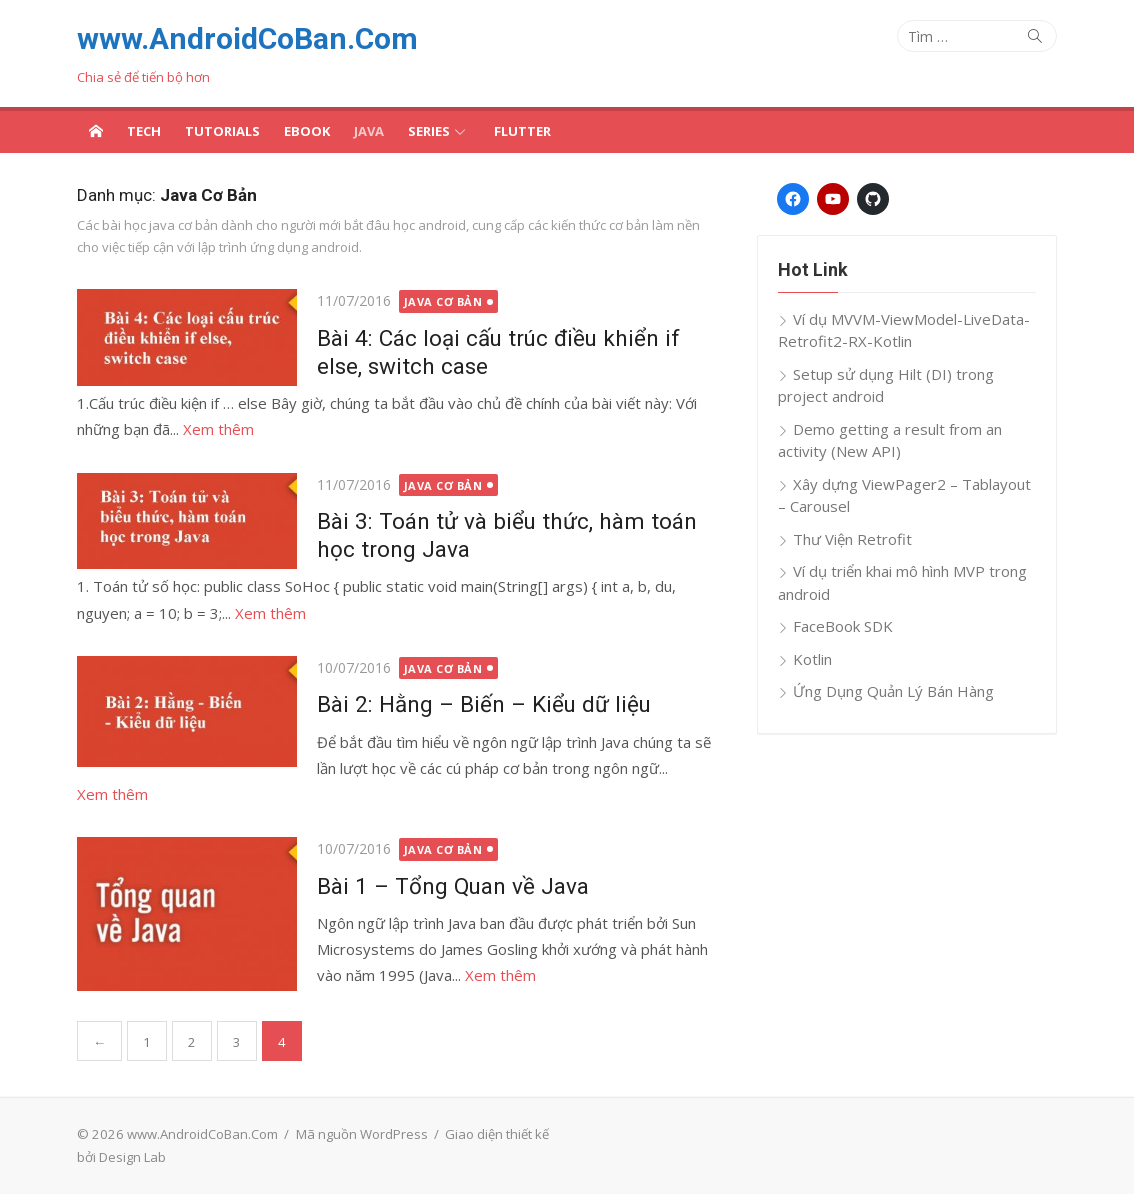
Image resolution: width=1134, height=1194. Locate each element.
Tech (144, 131)
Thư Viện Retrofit (852, 539)
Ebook (307, 131)
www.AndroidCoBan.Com (247, 38)
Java (369, 131)
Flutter (522, 131)
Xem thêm (218, 429)
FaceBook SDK (843, 626)
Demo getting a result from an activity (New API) (890, 440)
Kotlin (812, 659)
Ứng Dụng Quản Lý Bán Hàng (893, 691)
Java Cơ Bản (443, 301)
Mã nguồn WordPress (362, 1134)
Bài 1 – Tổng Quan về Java (453, 886)
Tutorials (222, 131)
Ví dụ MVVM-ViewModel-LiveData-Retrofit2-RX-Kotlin (904, 330)
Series (429, 131)
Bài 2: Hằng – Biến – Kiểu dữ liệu (484, 704)
